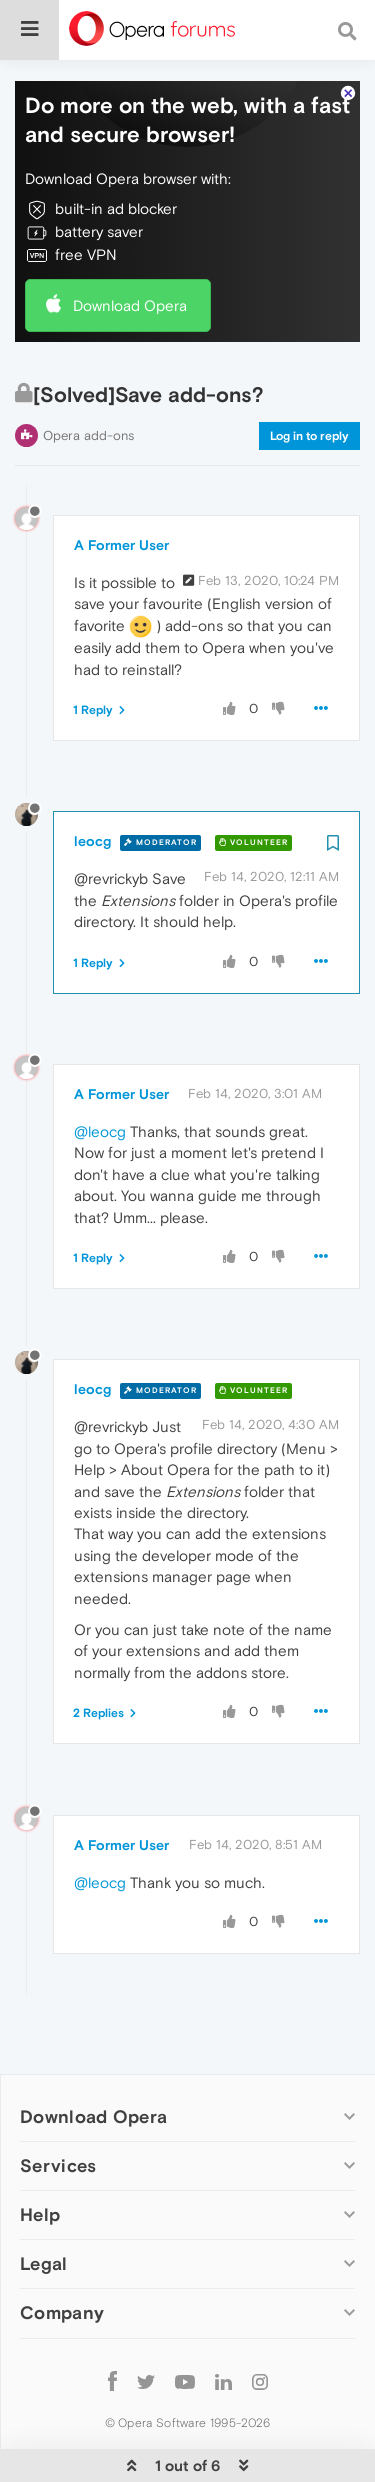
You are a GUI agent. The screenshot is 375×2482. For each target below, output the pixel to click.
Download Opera (130, 244)
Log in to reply (309, 375)
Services (58, 2104)
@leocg (100, 1070)
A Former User (121, 484)
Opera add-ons (88, 374)
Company (62, 2252)
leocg (92, 781)
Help (40, 2153)
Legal (44, 2202)
